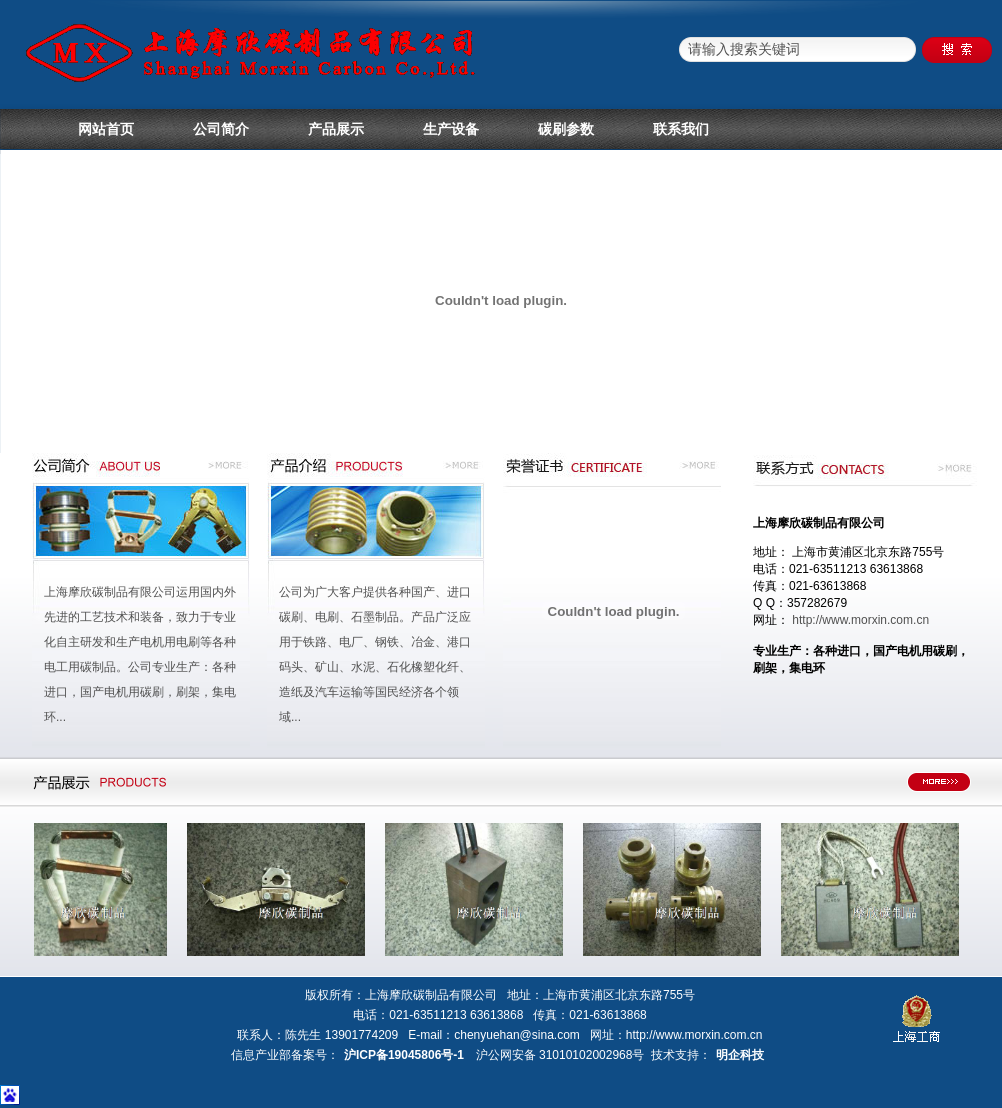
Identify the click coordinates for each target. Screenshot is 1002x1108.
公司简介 (221, 129)
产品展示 (336, 129)
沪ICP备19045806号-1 (404, 1055)
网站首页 (106, 129)
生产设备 (451, 129)
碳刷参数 (566, 129)
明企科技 (740, 1055)
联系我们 (681, 129)
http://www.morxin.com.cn (860, 620)
